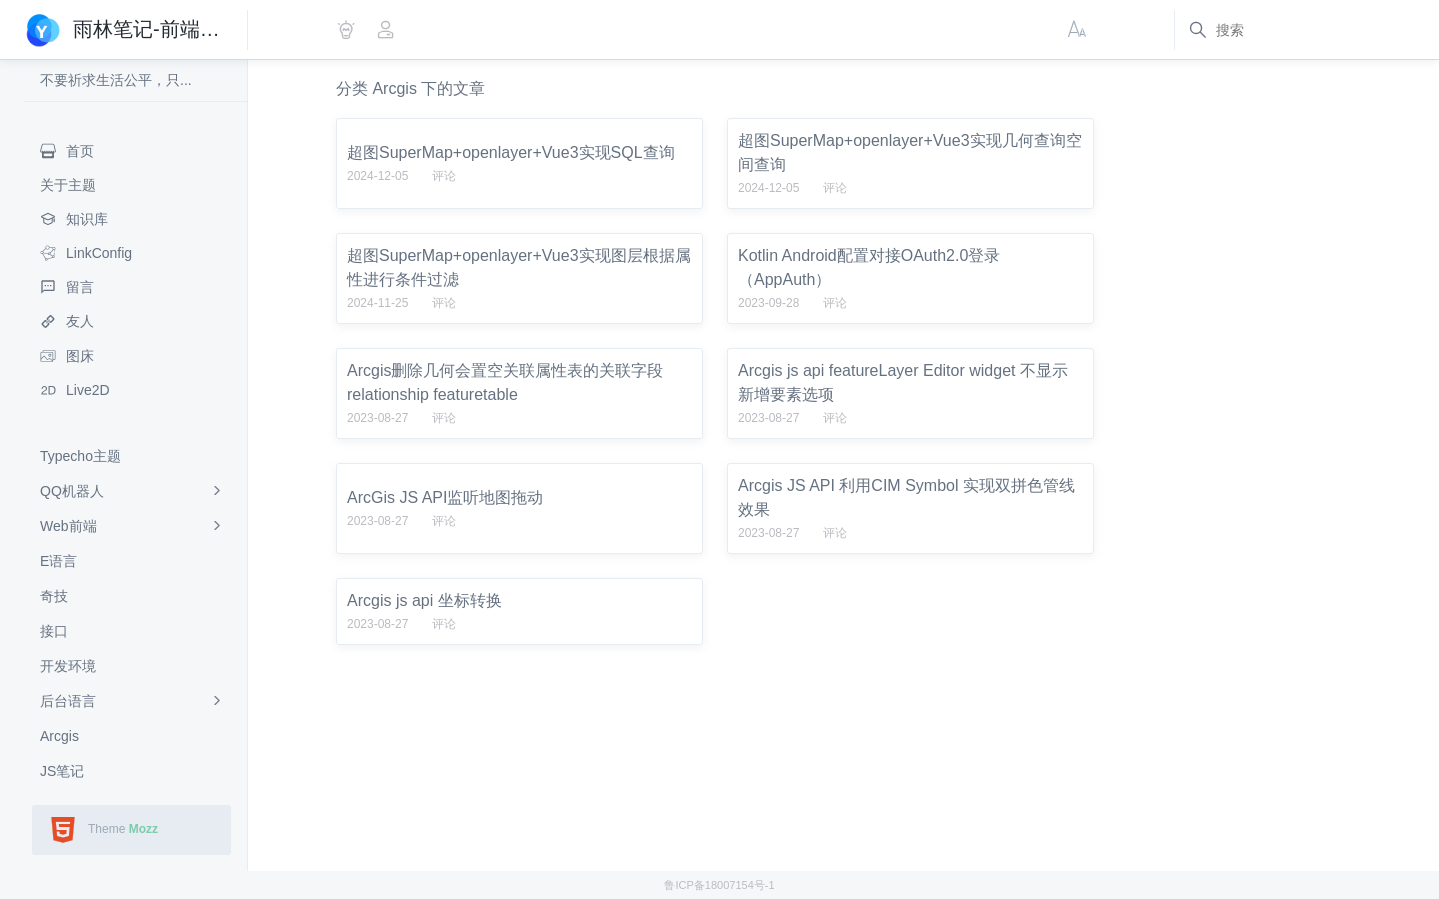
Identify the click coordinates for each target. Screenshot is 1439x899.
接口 (54, 631)
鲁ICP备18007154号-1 (719, 885)
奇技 (54, 596)
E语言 (58, 561)
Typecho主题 (80, 456)
